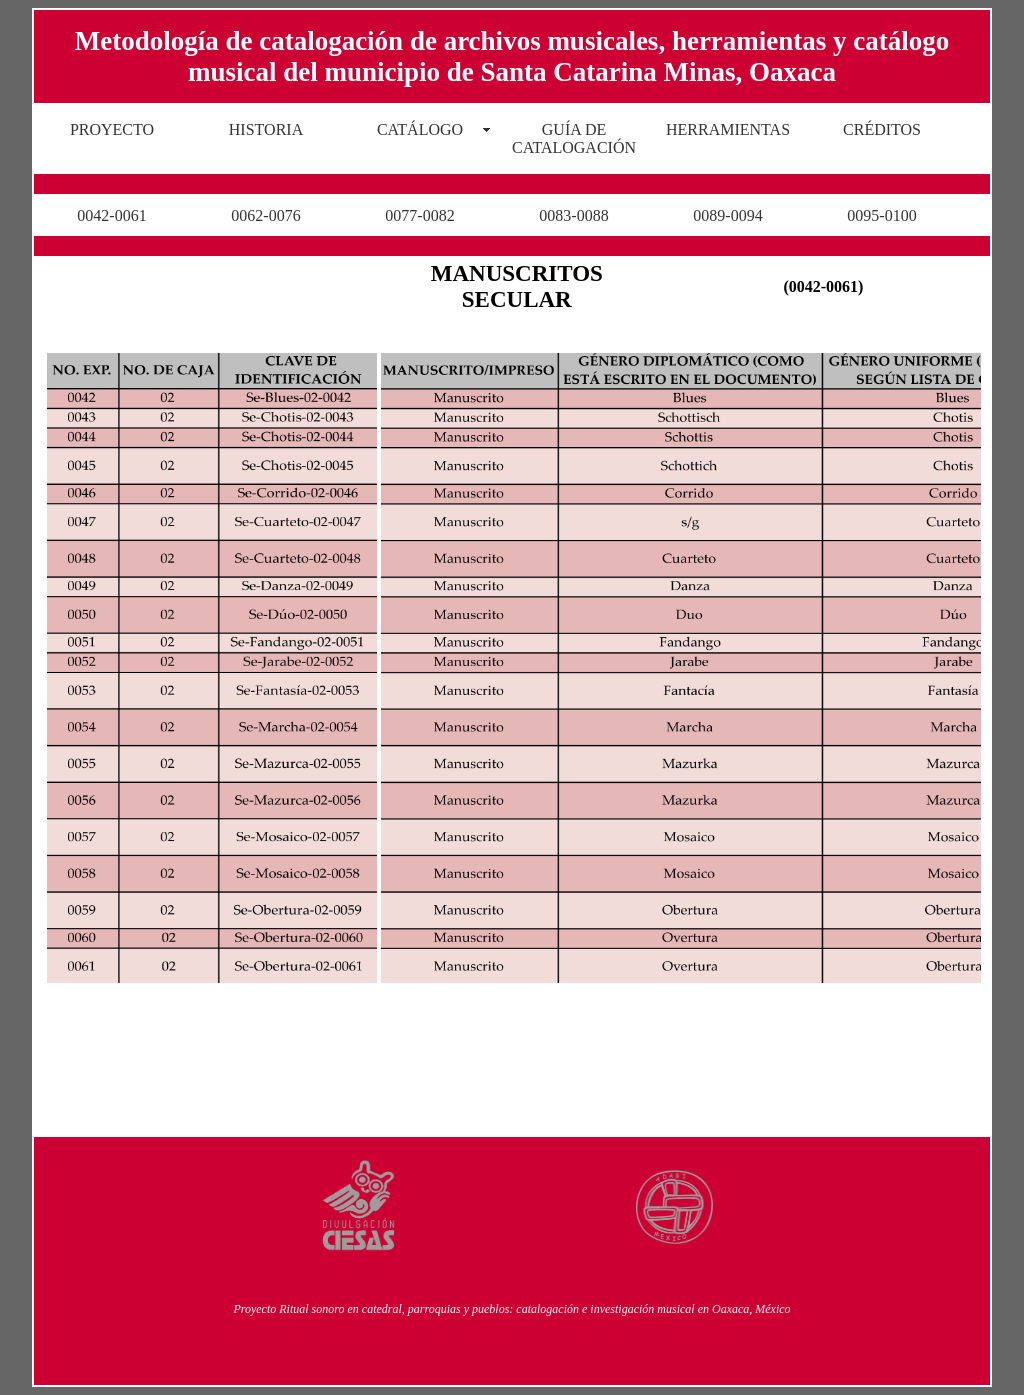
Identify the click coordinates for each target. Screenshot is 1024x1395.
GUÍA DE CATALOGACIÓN (574, 138)
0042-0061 (111, 215)
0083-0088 (573, 215)
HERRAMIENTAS (728, 129)
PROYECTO (112, 129)
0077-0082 (419, 215)
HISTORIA (266, 129)
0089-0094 (727, 215)
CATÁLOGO (420, 129)
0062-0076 (265, 215)
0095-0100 (881, 215)
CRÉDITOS (882, 129)
